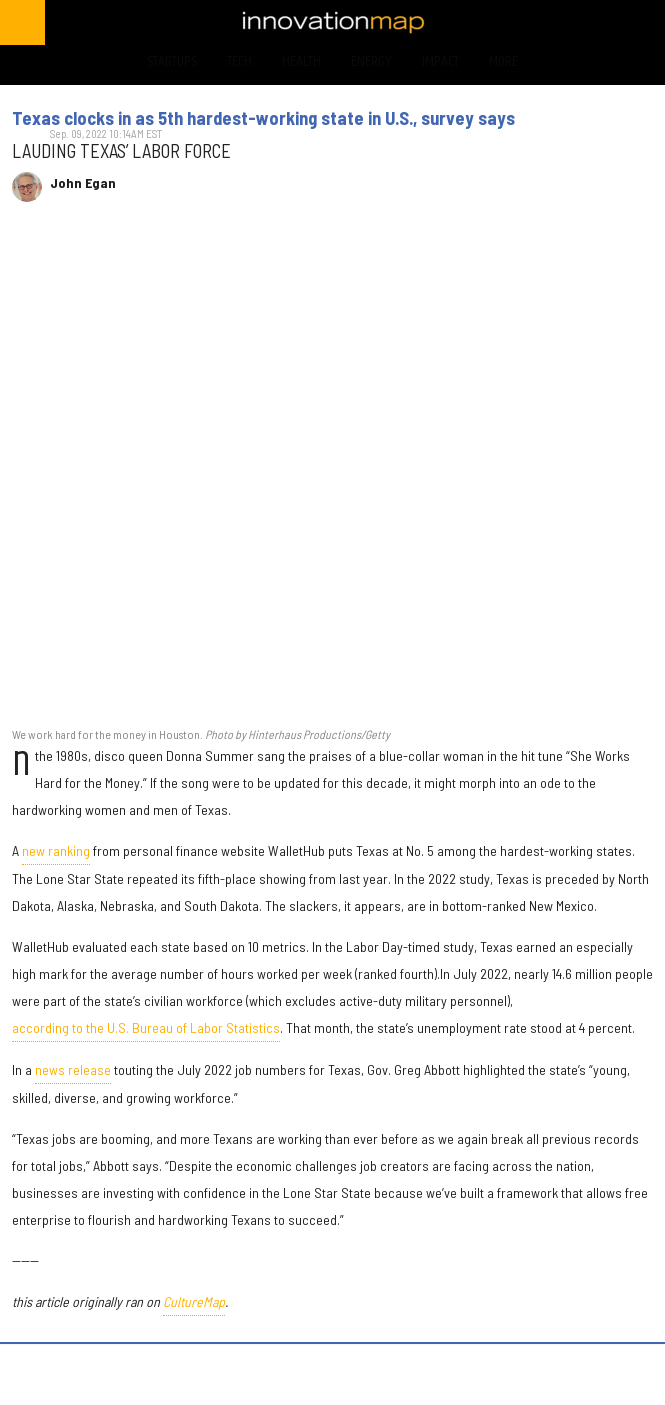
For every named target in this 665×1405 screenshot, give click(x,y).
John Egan (83, 183)
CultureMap (194, 1301)
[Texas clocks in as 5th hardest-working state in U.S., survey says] (332, 475)
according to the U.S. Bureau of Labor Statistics (146, 1027)
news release (73, 1069)
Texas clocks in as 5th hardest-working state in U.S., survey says (263, 118)
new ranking (56, 850)
